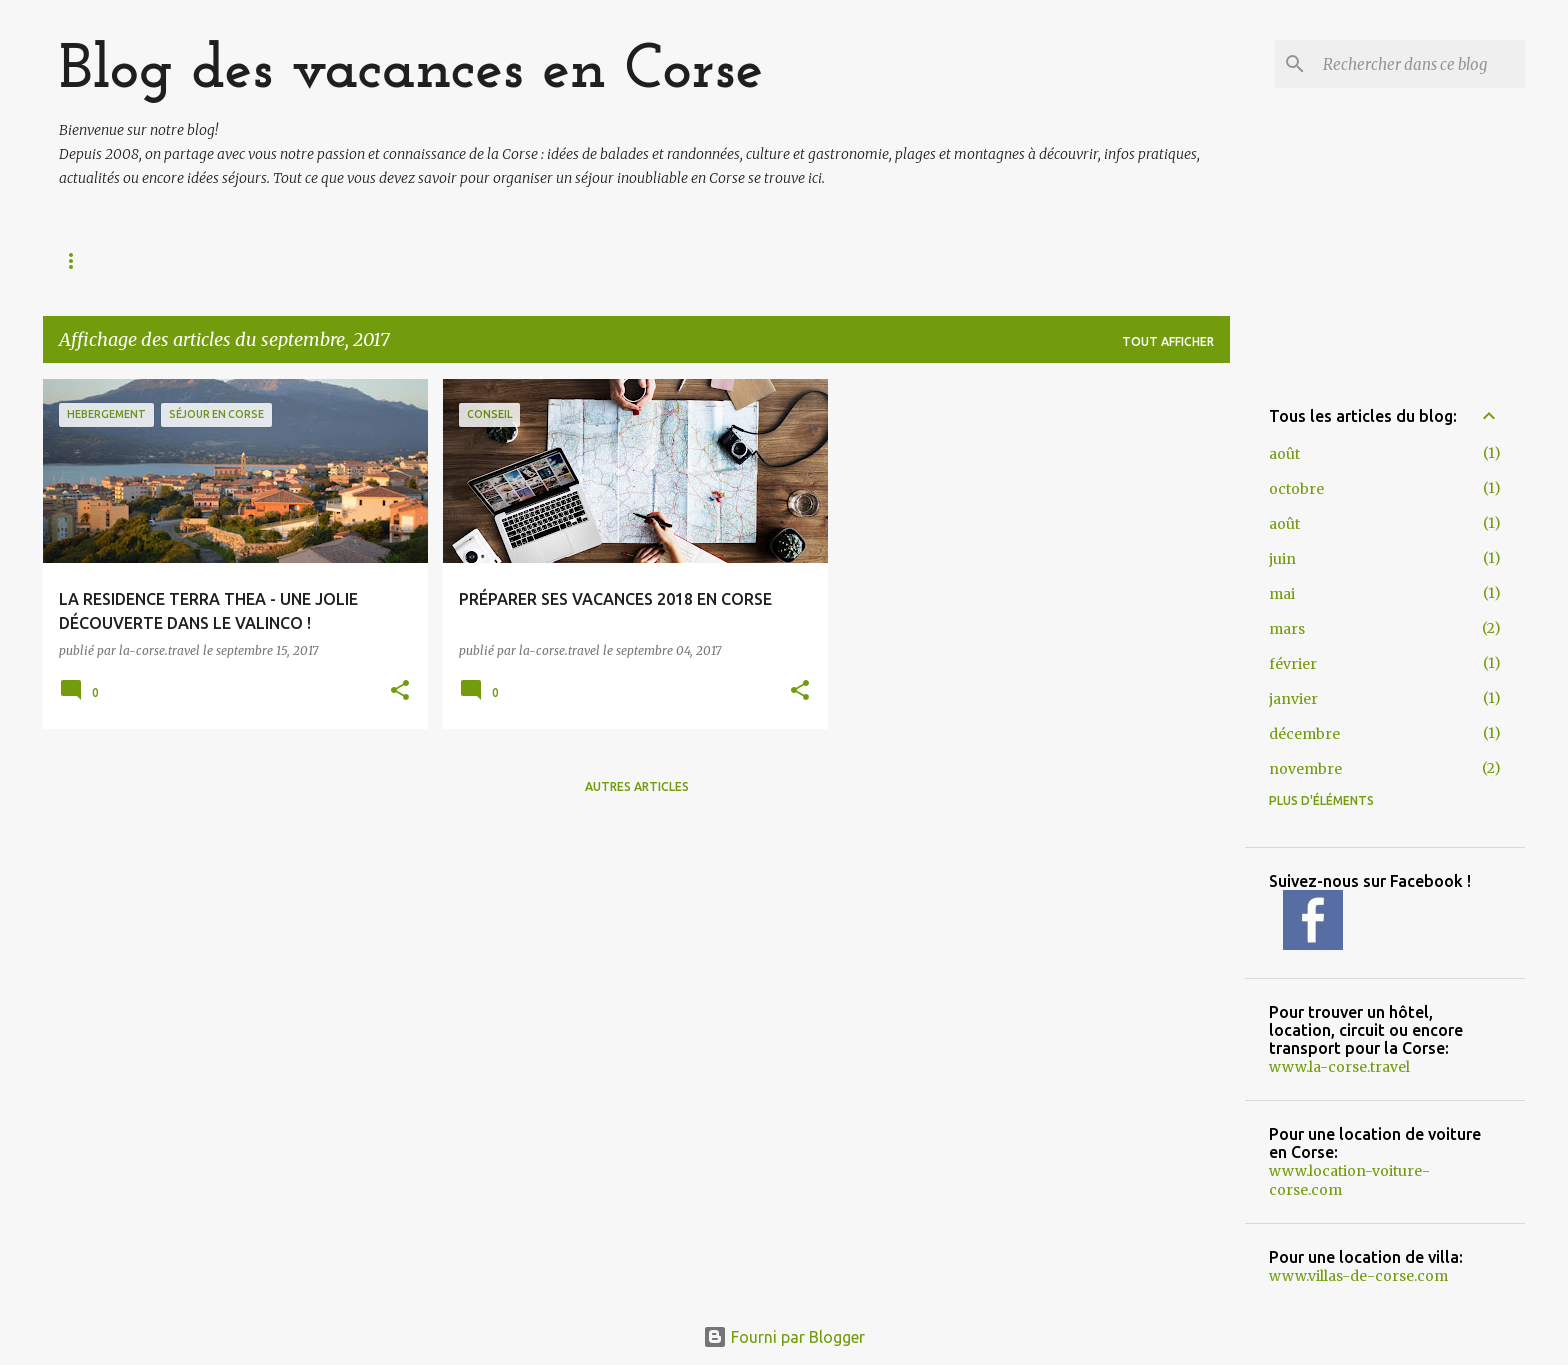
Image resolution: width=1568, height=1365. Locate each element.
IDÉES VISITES (213, 260)
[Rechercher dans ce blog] (1420, 64)
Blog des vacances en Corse (411, 71)
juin (1282, 559)
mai (1282, 594)
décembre (1304, 734)
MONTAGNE (448, 260)
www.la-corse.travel (1339, 1067)
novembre (1305, 769)
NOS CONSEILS (993, 260)
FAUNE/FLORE (585, 260)
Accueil (89, 260)
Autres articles (637, 786)
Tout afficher (1168, 341)
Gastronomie (733, 260)
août (1284, 454)
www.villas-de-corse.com (1358, 1276)
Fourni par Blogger (784, 1337)
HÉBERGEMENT (1145, 260)
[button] (400, 691)
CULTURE (863, 260)
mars (1287, 629)
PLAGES (334, 260)
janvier (1293, 699)
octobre (1296, 489)
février (1293, 664)
